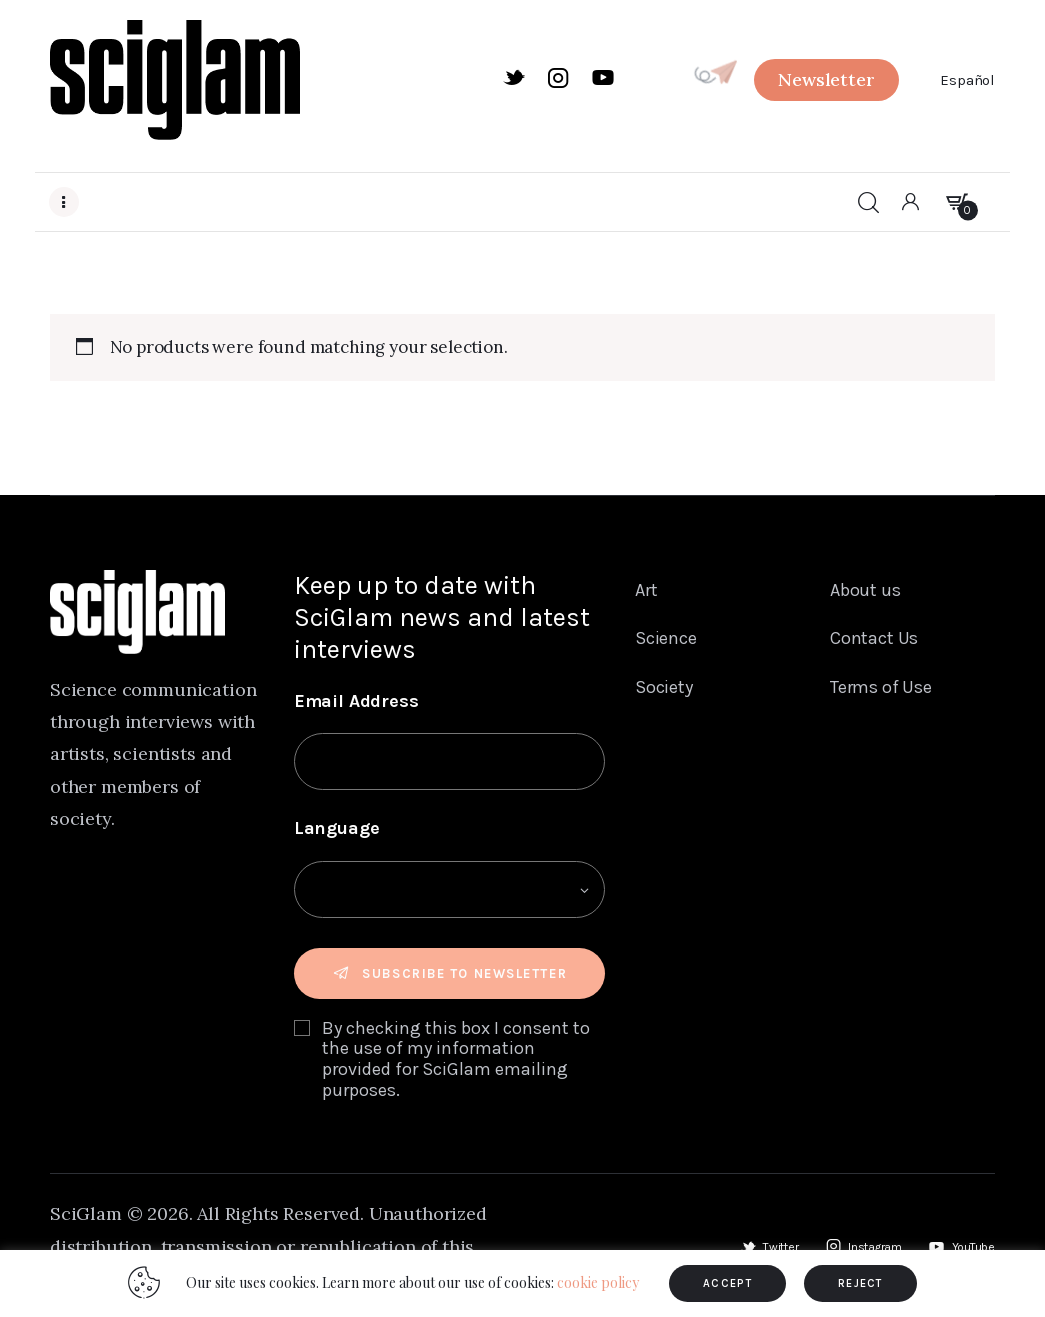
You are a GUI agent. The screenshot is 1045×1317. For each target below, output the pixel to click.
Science (666, 639)
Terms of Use (881, 689)
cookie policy (598, 1282)
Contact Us (874, 639)
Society (664, 689)
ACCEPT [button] (727, 1283)
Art (646, 590)
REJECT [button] (860, 1283)
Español (967, 80)
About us (865, 590)
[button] (826, 80)
